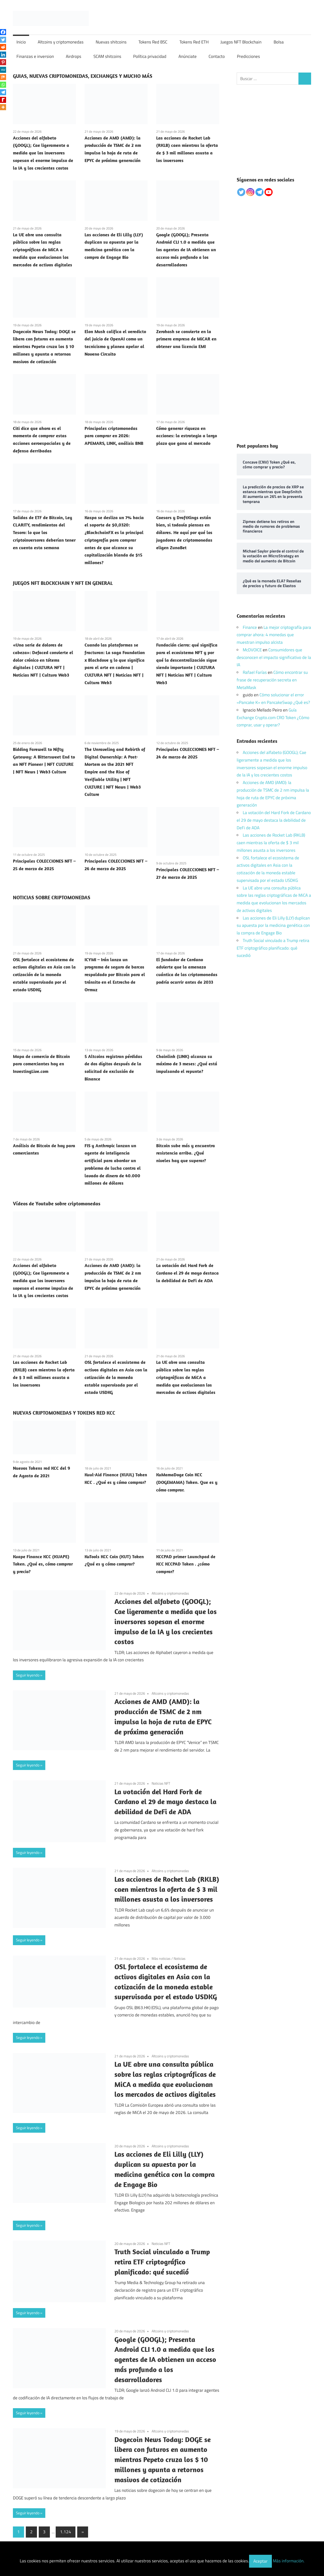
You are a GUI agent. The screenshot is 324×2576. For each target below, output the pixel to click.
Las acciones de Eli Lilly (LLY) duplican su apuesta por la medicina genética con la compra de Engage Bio (273, 925)
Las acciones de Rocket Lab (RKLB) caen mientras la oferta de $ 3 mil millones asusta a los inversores (166, 1889)
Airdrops (73, 56)
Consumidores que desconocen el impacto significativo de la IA (274, 657)
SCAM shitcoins (107, 56)
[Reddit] (3, 47)
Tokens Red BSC (152, 42)
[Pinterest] (3, 62)
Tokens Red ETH (194, 42)
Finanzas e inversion (35, 56)
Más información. (289, 2561)
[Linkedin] (3, 55)
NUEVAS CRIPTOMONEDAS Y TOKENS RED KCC (64, 1413)
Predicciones (248, 56)
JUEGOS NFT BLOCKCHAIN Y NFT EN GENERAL (63, 583)
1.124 (65, 2531)
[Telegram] (3, 92)
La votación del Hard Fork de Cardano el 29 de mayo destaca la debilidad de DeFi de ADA (187, 1272)
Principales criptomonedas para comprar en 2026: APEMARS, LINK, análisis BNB (114, 435)
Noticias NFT (161, 1783)
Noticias (180, 1958)
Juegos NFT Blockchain (240, 42)
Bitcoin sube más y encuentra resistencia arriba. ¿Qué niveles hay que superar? (185, 1153)
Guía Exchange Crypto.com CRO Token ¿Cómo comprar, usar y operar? (273, 717)
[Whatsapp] (3, 85)
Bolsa (279, 42)
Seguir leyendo (27, 1675)
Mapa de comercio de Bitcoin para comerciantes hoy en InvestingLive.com (41, 1063)
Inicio (21, 42)
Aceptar (260, 2561)
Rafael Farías (255, 672)
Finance (250, 627)
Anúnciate (187, 56)
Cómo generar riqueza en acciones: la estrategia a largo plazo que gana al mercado (186, 435)
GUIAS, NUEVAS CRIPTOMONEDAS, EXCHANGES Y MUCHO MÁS (82, 76)
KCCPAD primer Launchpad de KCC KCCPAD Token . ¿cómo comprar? (185, 1564)
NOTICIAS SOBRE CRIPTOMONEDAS (51, 897)
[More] (3, 107)
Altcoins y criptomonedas (61, 42)
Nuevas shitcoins (111, 42)
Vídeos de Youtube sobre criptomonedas (56, 1203)
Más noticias (161, 1958)
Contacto (217, 56)
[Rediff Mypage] (3, 100)
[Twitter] (3, 40)
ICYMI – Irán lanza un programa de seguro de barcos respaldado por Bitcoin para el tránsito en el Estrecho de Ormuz (115, 975)
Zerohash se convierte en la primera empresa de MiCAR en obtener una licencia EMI (186, 339)
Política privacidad (149, 56)
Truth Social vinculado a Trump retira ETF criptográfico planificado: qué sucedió (162, 2261)
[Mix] (3, 77)
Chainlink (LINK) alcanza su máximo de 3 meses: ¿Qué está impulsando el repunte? (186, 1063)
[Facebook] (3, 32)
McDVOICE (252, 650)
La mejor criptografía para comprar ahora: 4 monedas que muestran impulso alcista (274, 635)
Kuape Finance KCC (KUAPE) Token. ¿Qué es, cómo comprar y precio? (43, 1564)
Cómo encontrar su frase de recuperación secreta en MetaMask (272, 680)
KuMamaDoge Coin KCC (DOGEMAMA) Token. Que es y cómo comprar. (186, 1482)
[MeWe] (3, 70)
